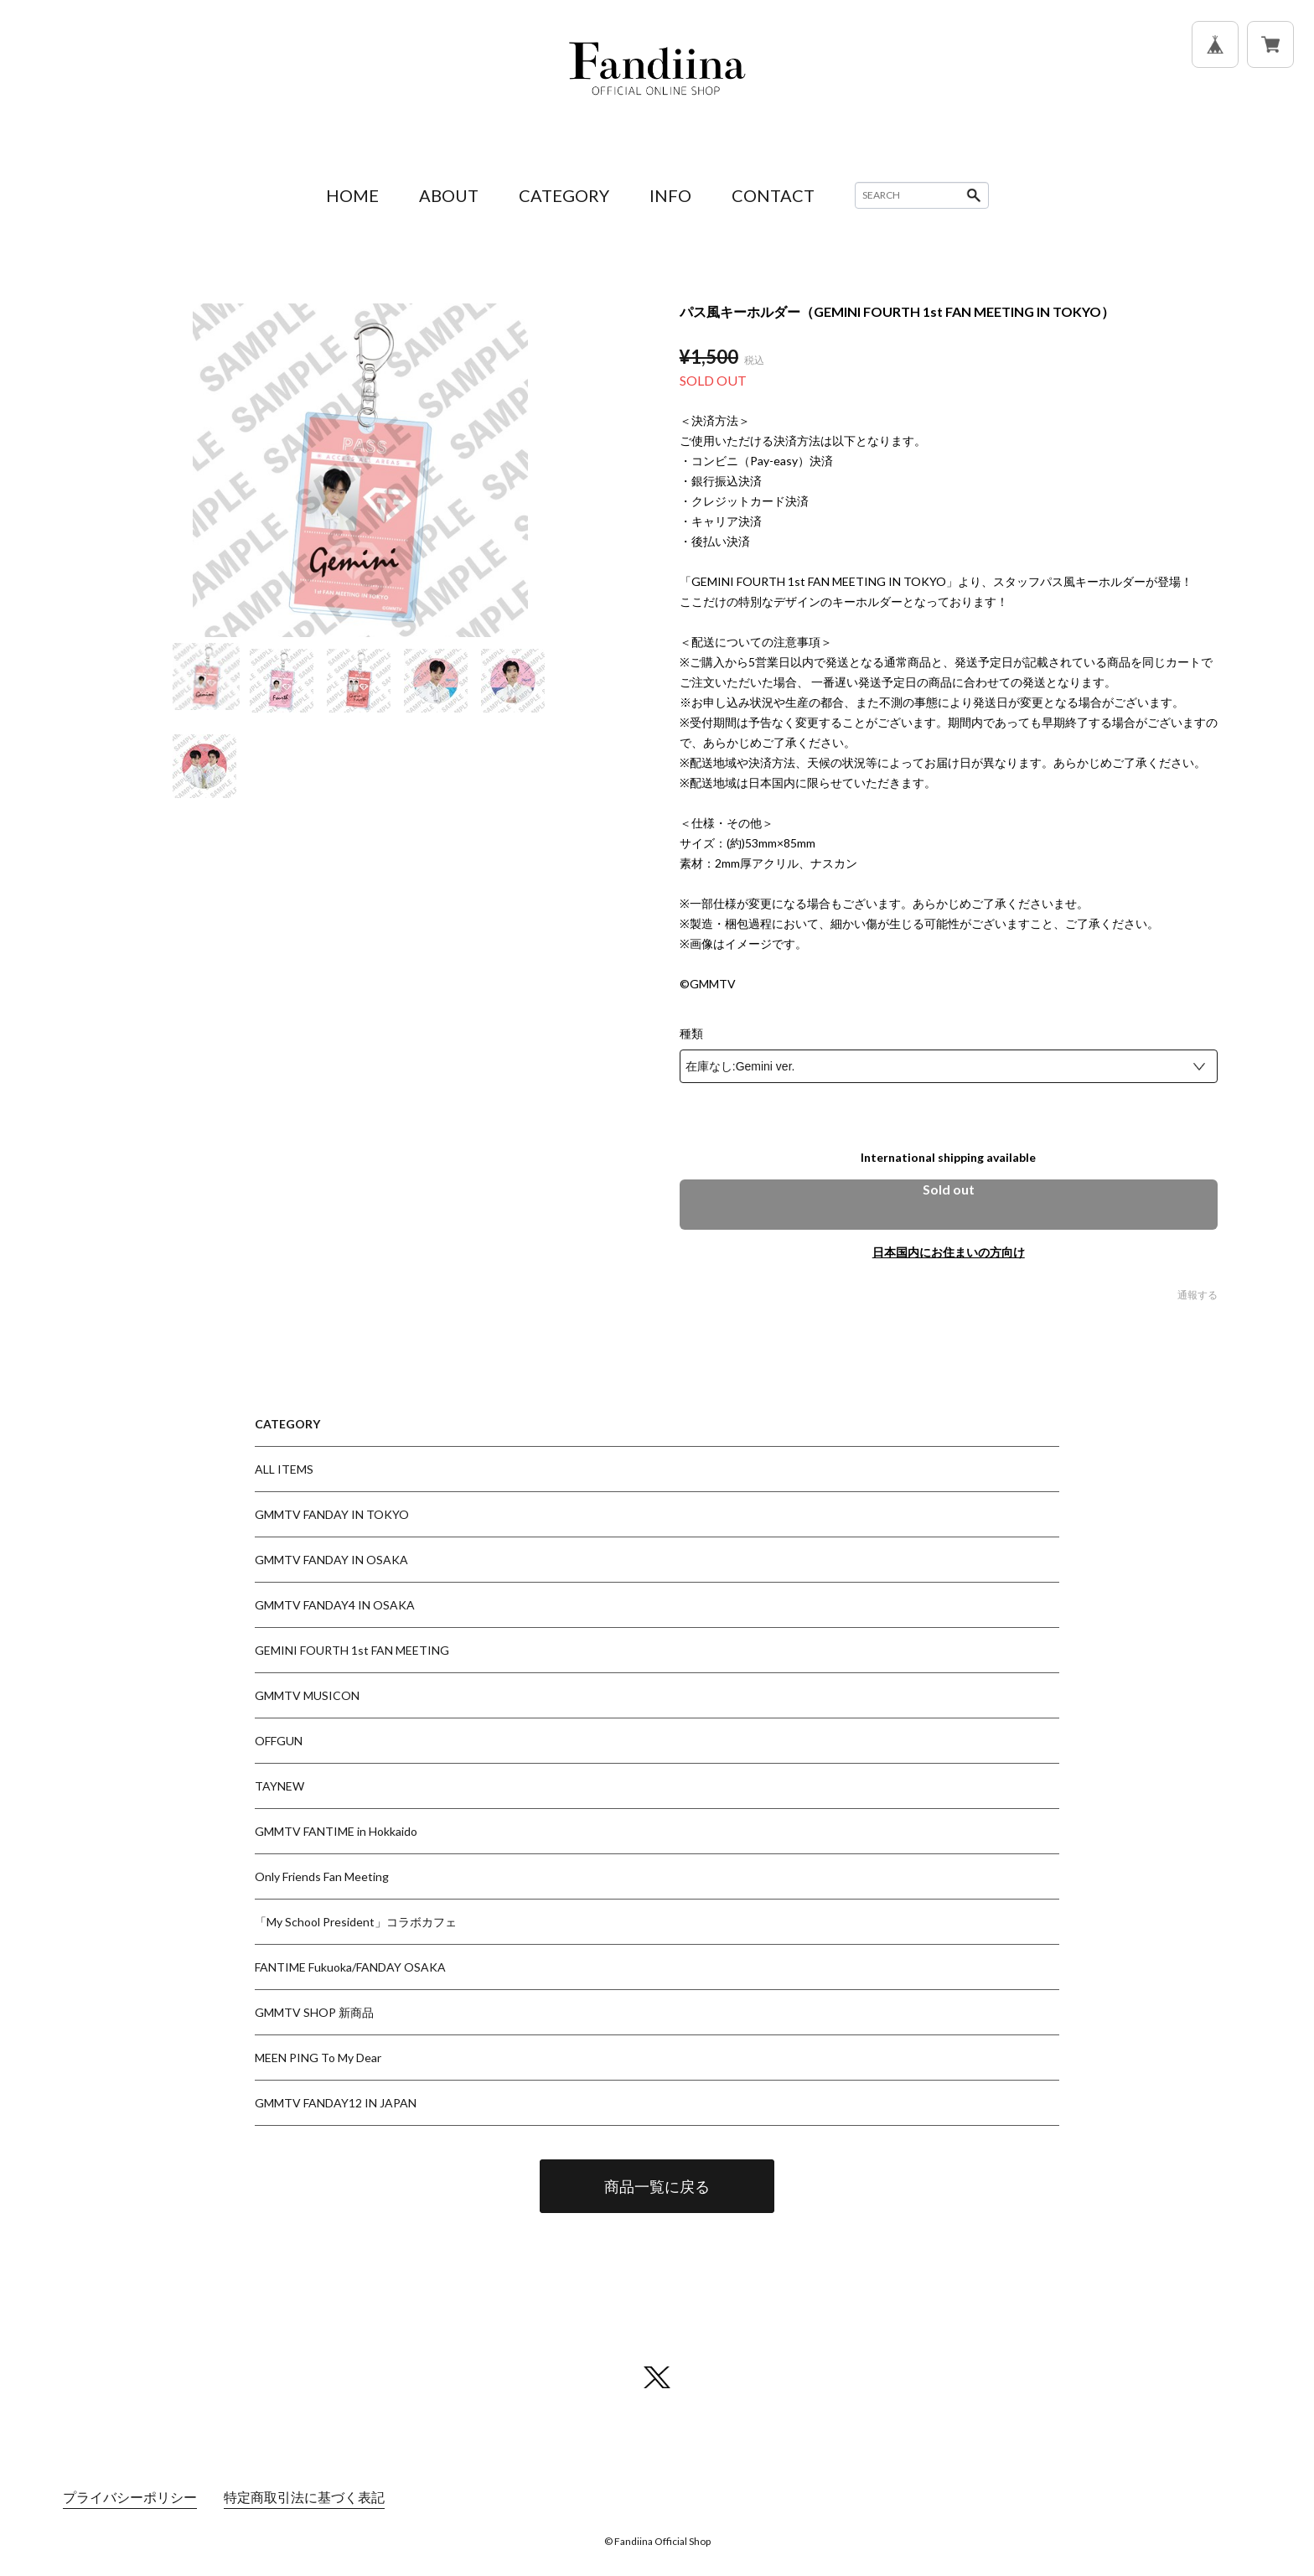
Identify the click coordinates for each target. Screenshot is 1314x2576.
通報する (1197, 1294)
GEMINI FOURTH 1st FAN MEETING (352, 1650)
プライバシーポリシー (130, 2497)
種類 (691, 1033)
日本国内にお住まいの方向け (948, 1252)
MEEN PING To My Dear (318, 2057)
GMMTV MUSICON (307, 1695)
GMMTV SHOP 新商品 (314, 2012)
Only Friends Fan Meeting (322, 1876)
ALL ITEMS (284, 1469)
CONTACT (773, 195)
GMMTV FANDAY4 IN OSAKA (335, 1605)
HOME (352, 195)
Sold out (949, 1189)
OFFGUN (279, 1741)
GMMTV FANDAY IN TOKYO (332, 1514)
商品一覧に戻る (657, 2186)
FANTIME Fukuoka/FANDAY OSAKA (350, 1967)
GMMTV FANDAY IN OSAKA (331, 1559)
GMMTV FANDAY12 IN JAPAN (335, 2103)
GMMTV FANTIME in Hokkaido (336, 1831)
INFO (670, 195)
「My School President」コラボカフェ (356, 1922)
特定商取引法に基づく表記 (304, 2497)
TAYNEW (279, 1786)
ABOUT (449, 195)
